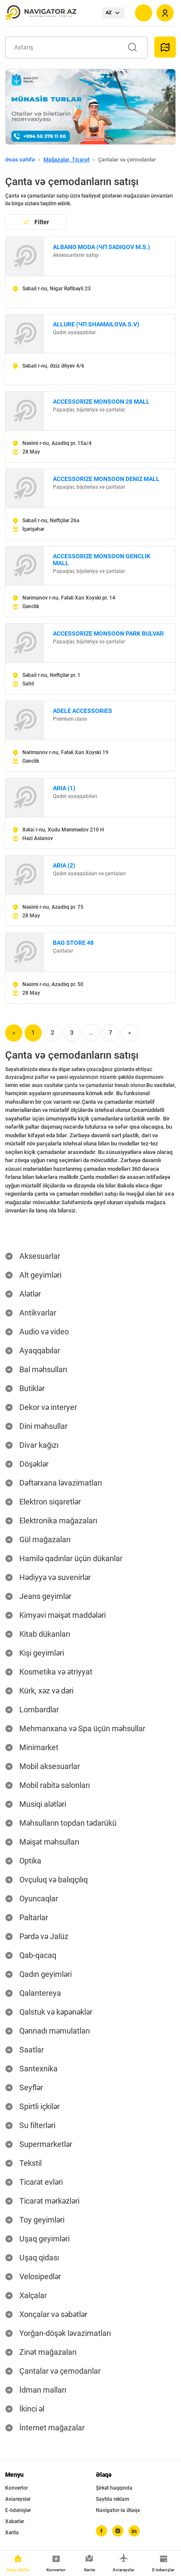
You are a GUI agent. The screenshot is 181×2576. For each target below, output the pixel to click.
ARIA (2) (64, 865)
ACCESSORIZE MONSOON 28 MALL (101, 401)
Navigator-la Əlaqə (118, 2510)
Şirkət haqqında (114, 2488)
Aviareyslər (18, 2499)
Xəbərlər (14, 2521)
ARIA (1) (64, 788)
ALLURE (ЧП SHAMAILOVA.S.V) (96, 324)
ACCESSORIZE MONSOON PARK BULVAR (108, 633)
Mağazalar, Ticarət (66, 159)
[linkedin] (134, 2530)
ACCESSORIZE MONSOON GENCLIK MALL (101, 559)
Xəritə (11, 2533)
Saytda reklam (112, 2499)
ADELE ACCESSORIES (82, 710)
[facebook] (101, 2530)
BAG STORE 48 (73, 942)
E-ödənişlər (18, 2510)
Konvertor (16, 2488)
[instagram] (117, 2530)
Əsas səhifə (20, 159)
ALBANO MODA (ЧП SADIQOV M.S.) (101, 247)
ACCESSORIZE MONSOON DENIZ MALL (106, 478)
